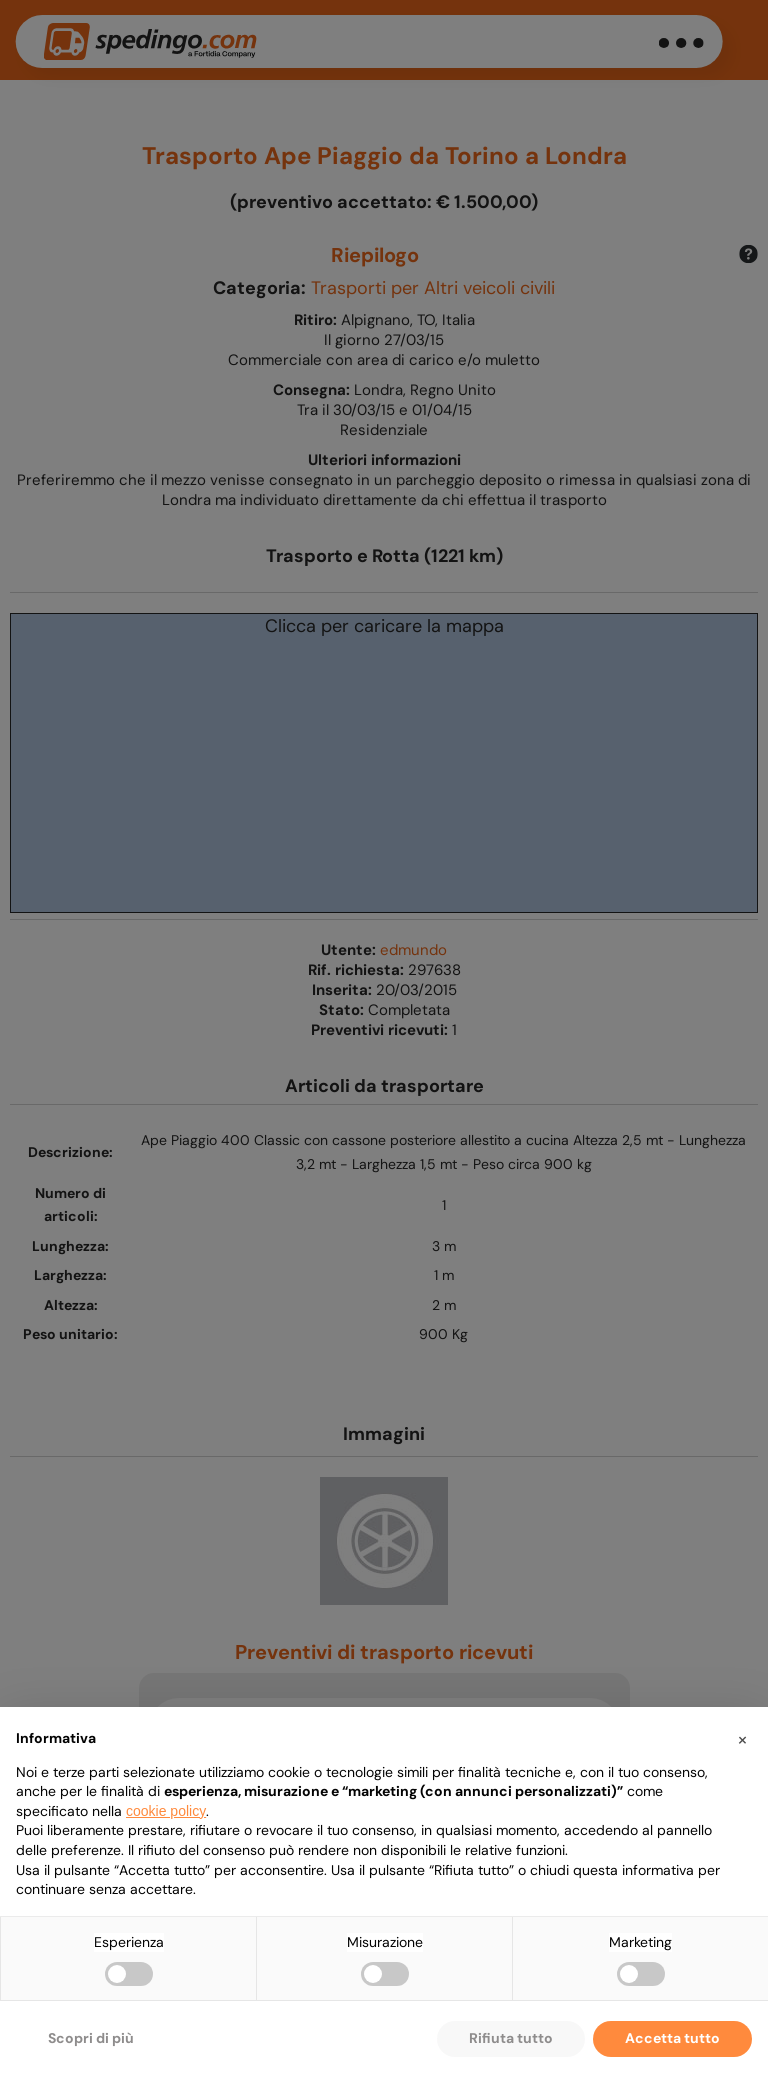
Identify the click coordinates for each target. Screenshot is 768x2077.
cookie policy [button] (166, 1811)
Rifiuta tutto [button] (511, 2038)
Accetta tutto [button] (672, 2038)
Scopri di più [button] (91, 2038)
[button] (742, 1739)
